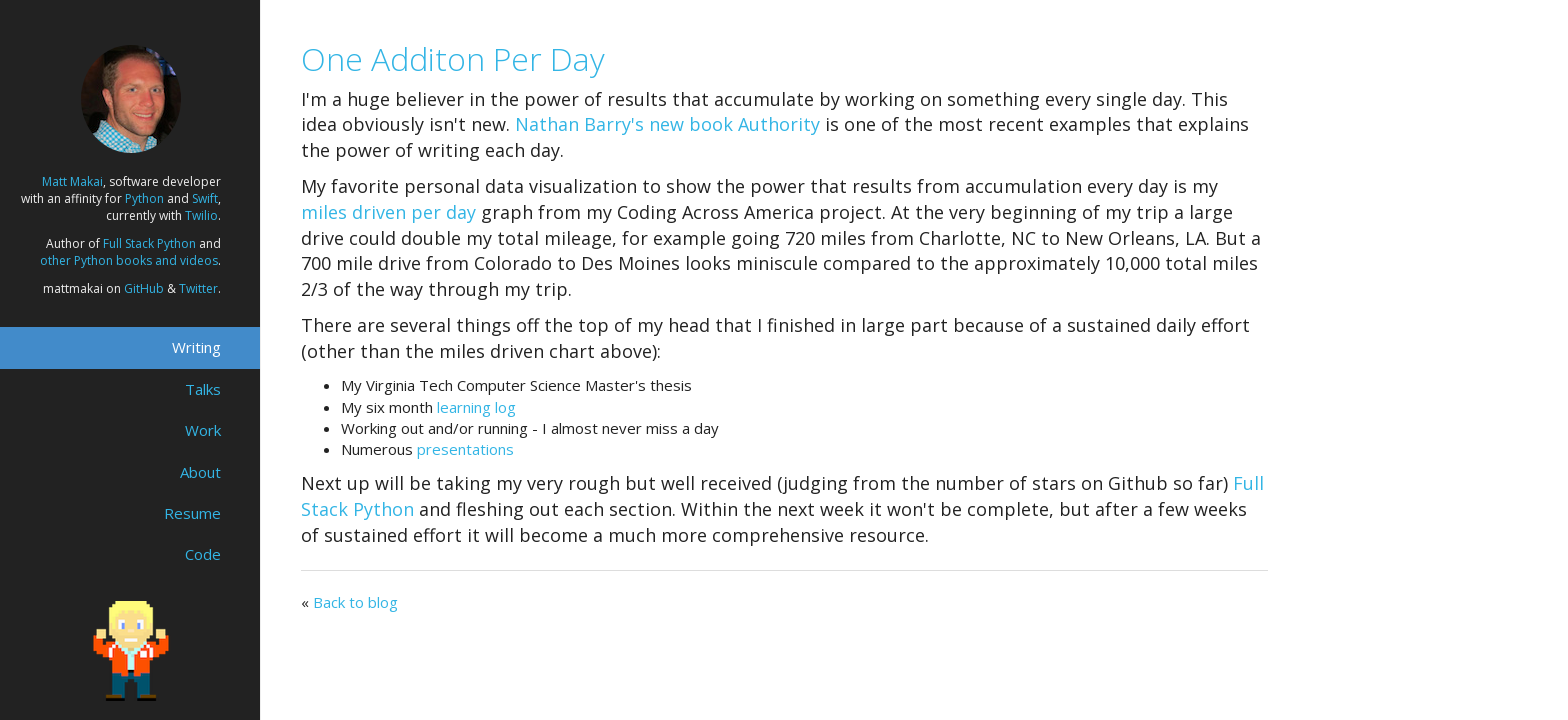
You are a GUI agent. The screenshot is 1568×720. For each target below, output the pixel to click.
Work (203, 430)
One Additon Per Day (453, 58)
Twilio (201, 215)
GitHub (144, 288)
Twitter (198, 288)
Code (203, 554)
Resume (192, 513)
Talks (203, 389)
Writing (196, 347)
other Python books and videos (129, 260)
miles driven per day (388, 212)
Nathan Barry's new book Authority (667, 124)
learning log (476, 407)
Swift (205, 198)
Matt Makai (72, 181)
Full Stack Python (149, 243)
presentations (465, 449)
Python (144, 198)
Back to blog (355, 602)
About (200, 472)
